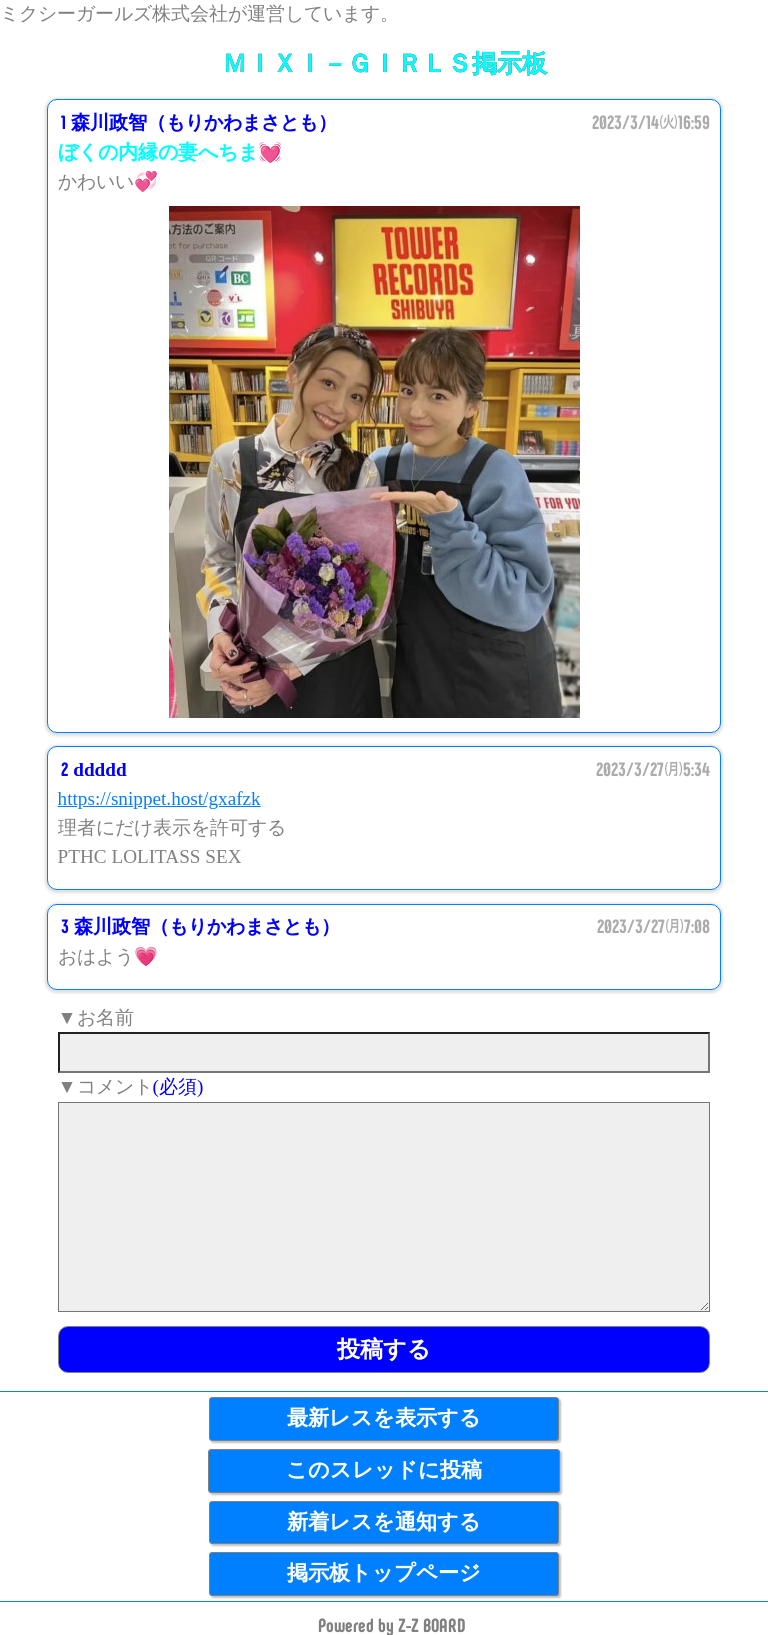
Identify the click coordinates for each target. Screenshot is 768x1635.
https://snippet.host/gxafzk (159, 798)
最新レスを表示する (384, 1418)
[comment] (384, 1207)
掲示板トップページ (384, 1573)
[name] (384, 1052)
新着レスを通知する (384, 1522)
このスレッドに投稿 (384, 1470)
